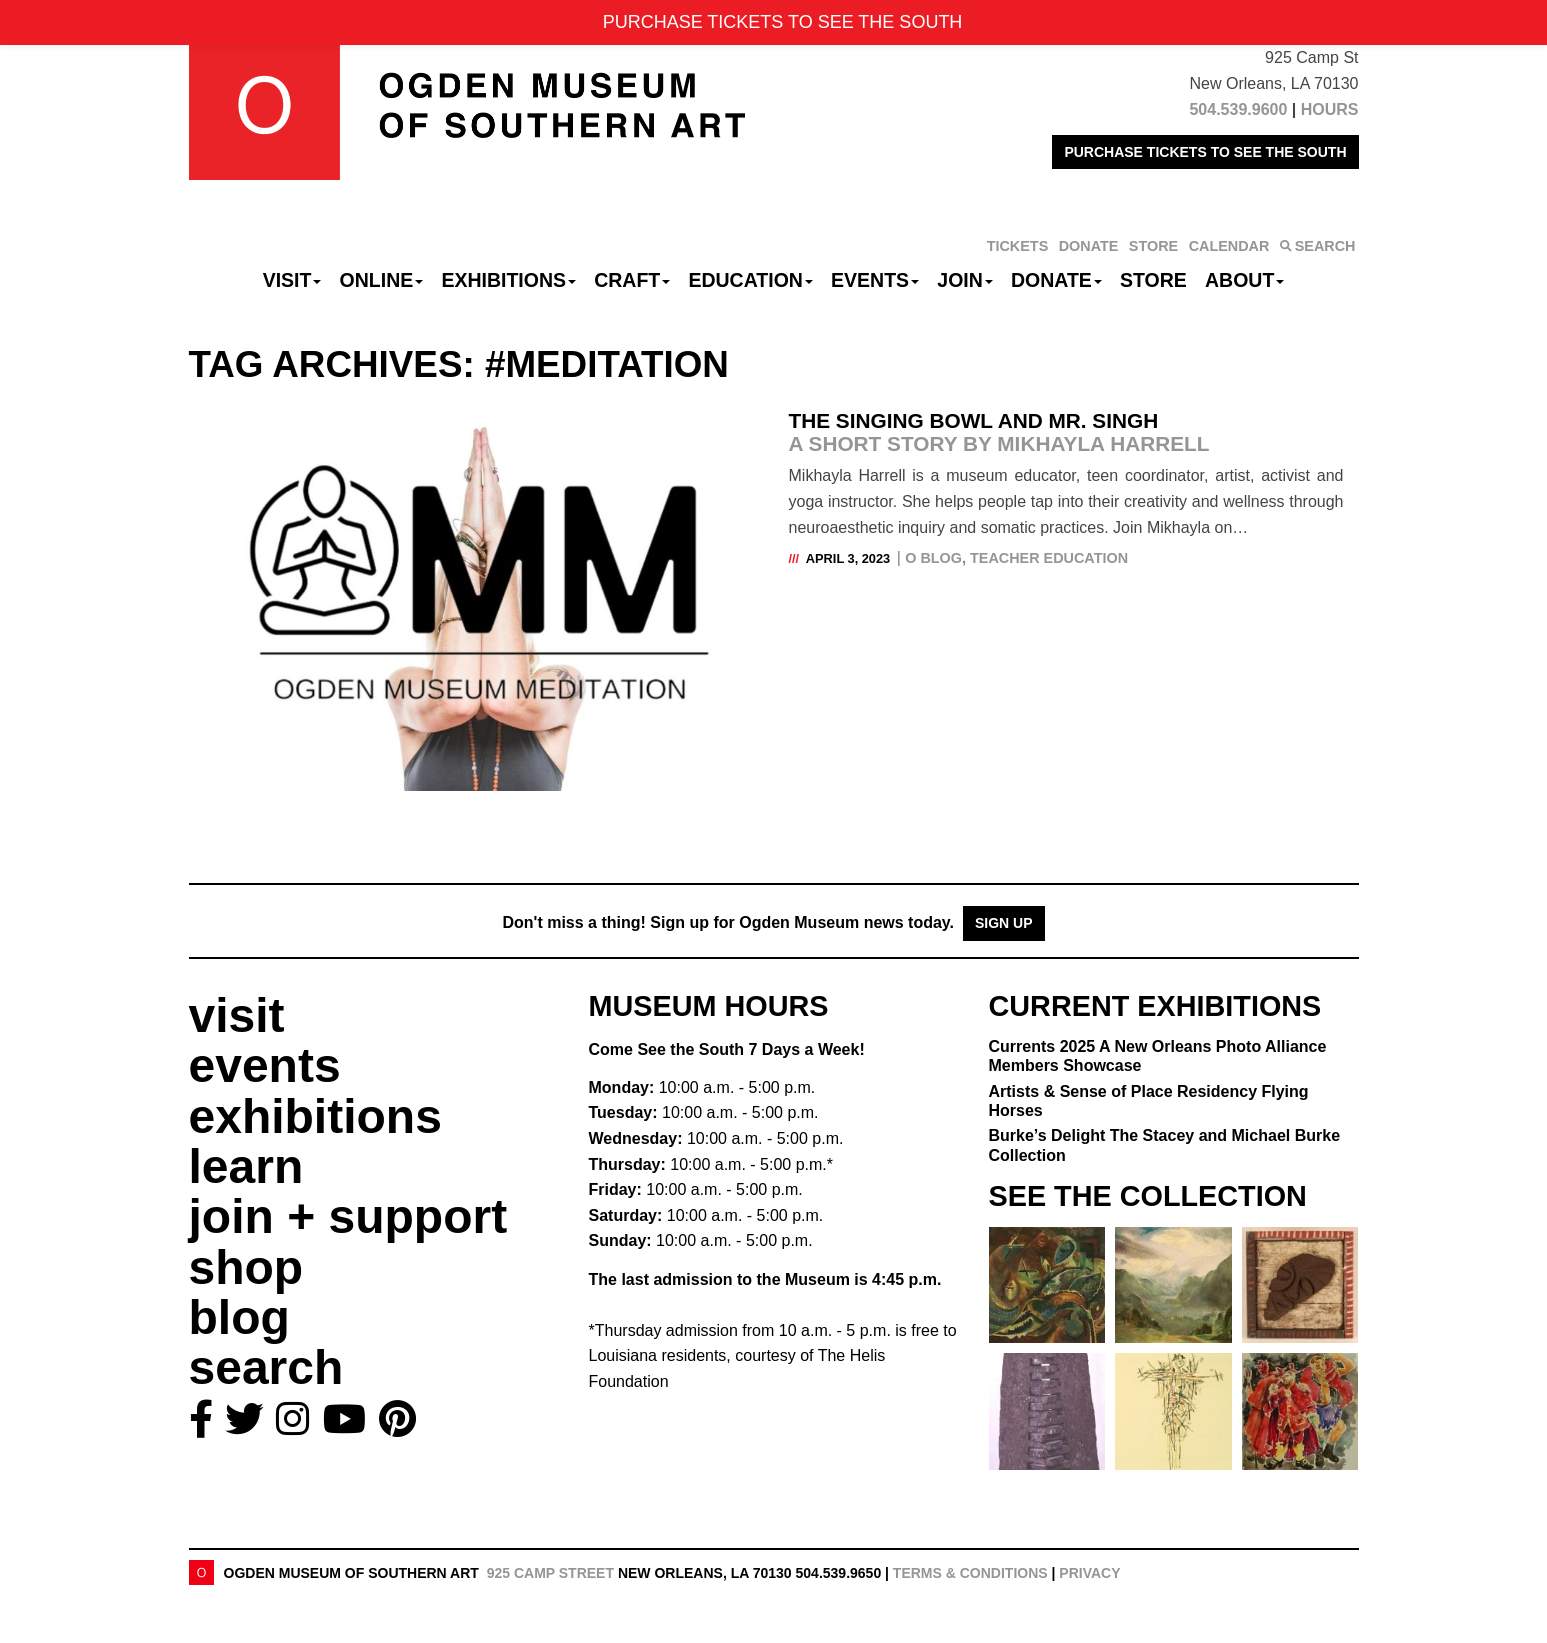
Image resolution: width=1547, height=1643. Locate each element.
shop (246, 1267)
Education (750, 280)
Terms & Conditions (970, 1573)
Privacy (1089, 1573)
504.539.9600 (1238, 109)
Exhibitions (508, 280)
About (1244, 280)
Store (1153, 280)
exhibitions (315, 1116)
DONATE (1089, 246)
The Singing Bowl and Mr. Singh (1066, 432)
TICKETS (1018, 246)
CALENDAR (1229, 246)
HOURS (1330, 109)
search (266, 1367)
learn (246, 1166)
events (265, 1065)
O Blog (933, 558)
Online (382, 280)
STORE (1153, 246)
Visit (292, 280)
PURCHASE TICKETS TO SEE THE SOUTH (1205, 152)
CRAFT (632, 280)
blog (239, 1317)
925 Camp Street (550, 1573)
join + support (348, 1216)
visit (237, 1015)
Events (875, 280)
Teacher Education (1049, 558)
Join (965, 280)
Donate (1056, 280)
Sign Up (1004, 923)
